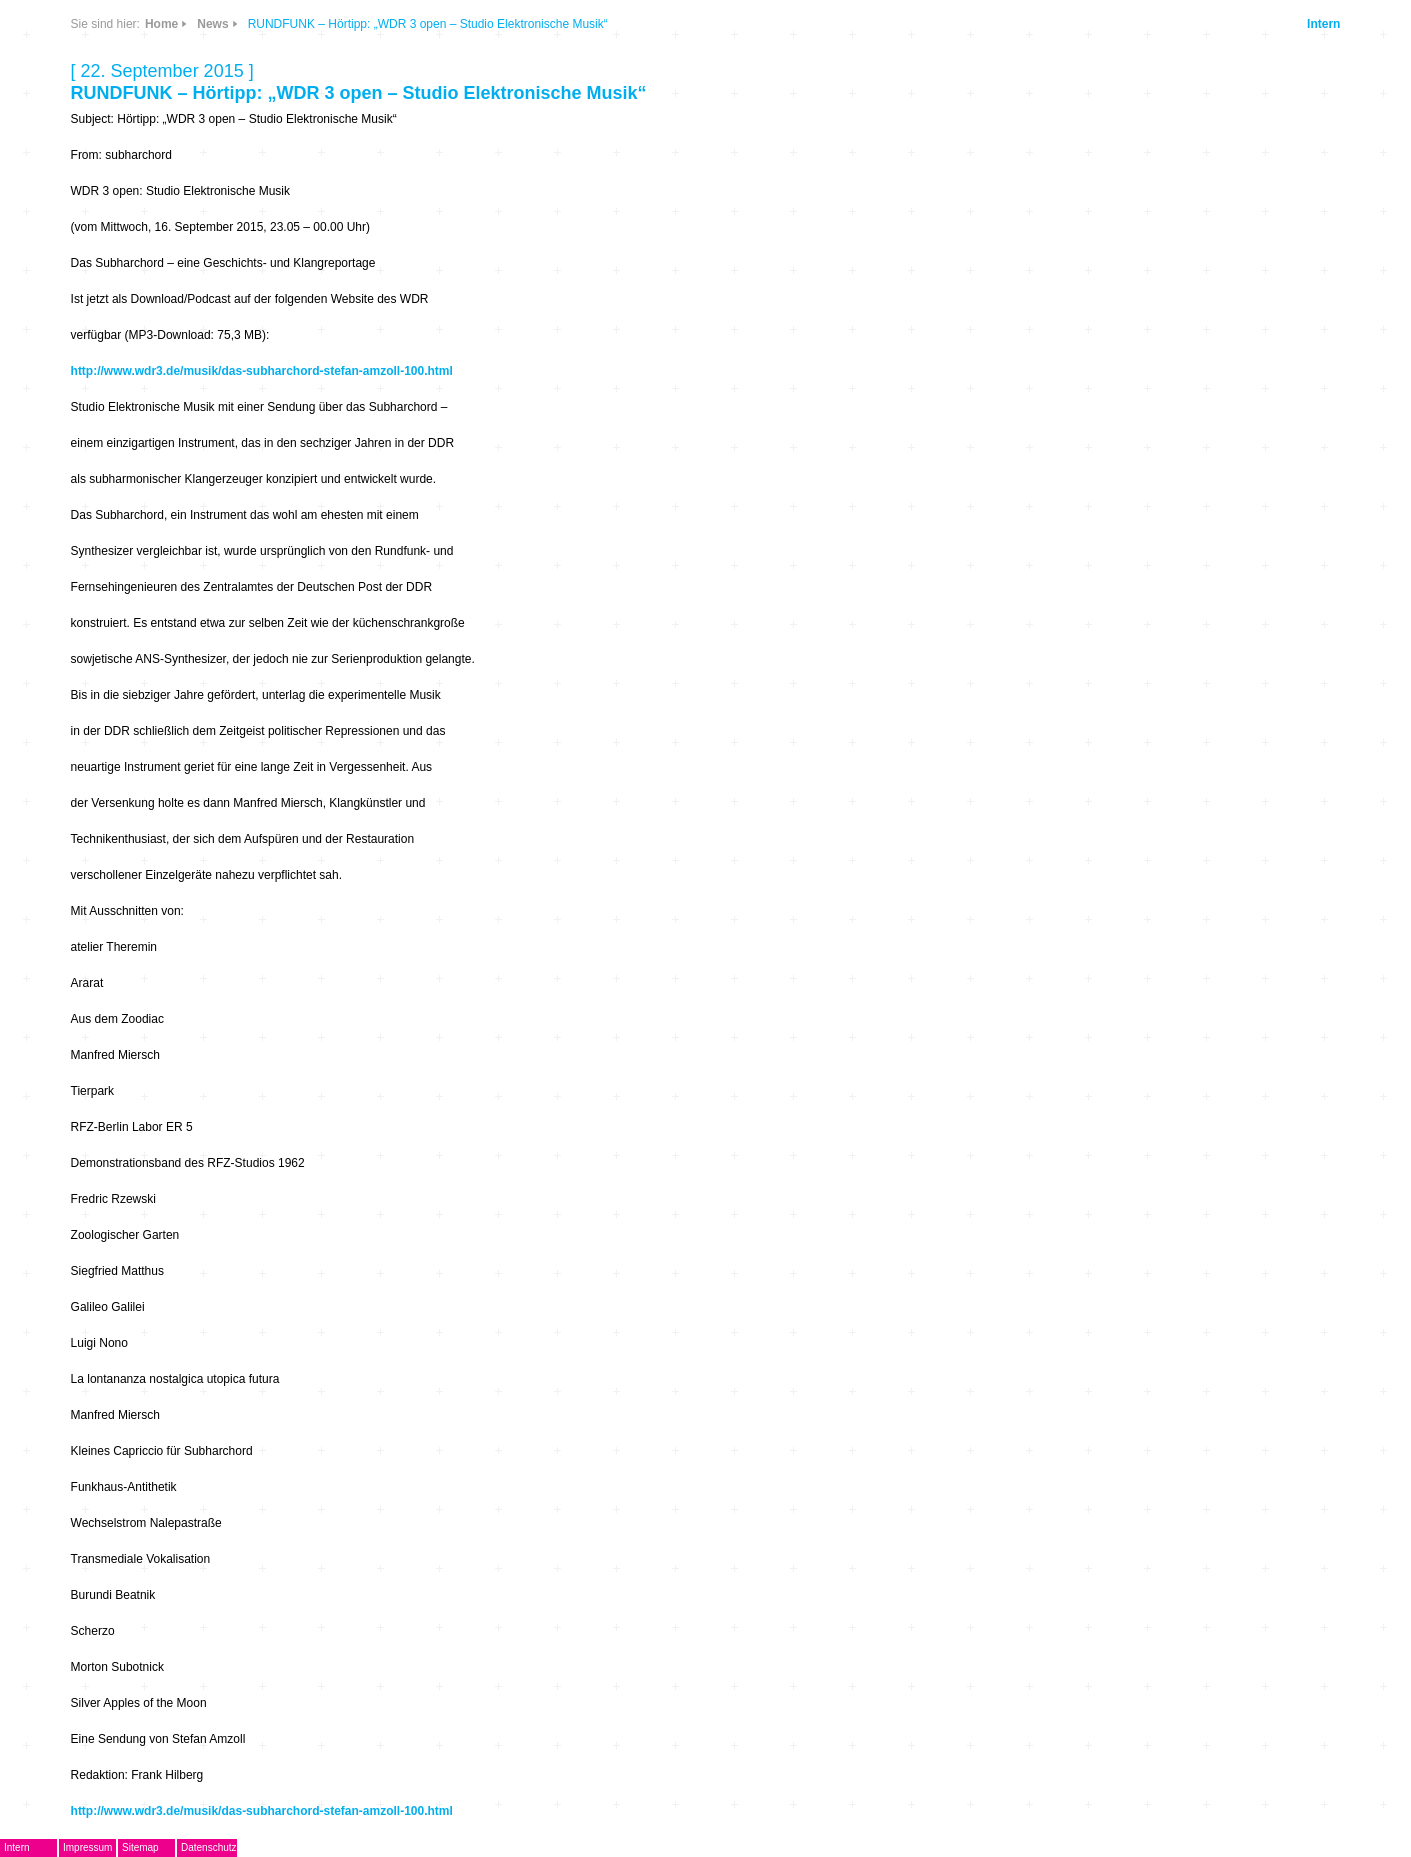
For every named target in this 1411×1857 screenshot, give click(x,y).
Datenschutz (209, 1847)
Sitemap (140, 1847)
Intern (1323, 24)
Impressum (87, 1847)
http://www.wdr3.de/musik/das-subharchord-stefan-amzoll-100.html (262, 371)
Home (161, 24)
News (212, 24)
